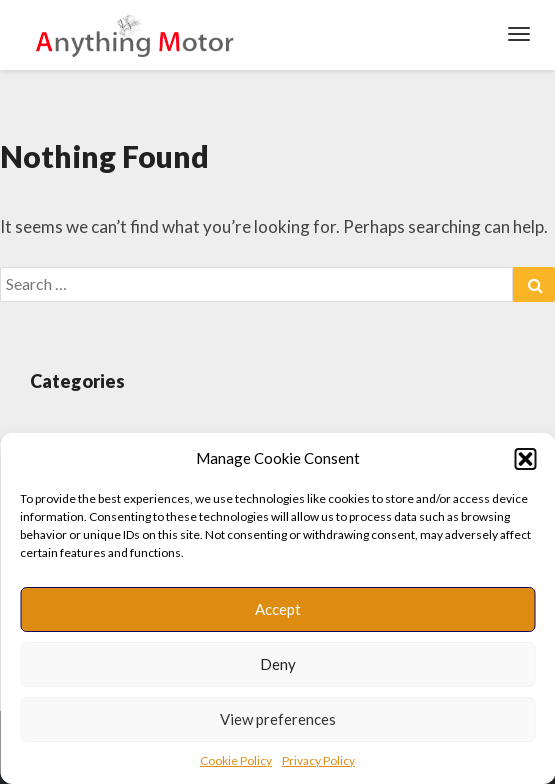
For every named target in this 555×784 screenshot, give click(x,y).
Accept (278, 609)
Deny (278, 664)
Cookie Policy (236, 760)
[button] (525, 459)
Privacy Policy (318, 760)
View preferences (278, 719)
